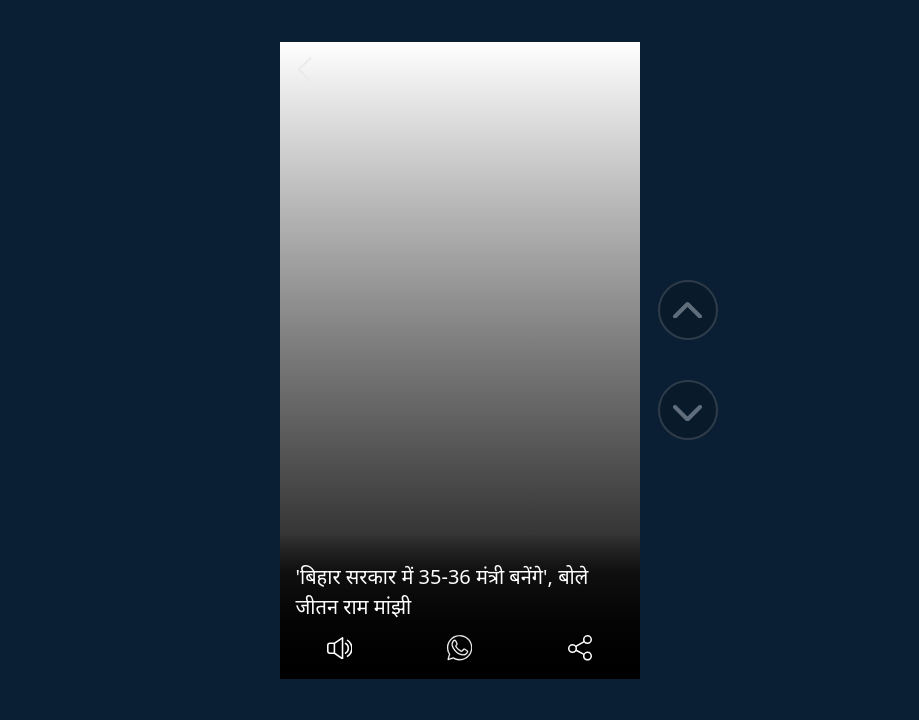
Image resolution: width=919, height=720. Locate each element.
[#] (459, 650)
